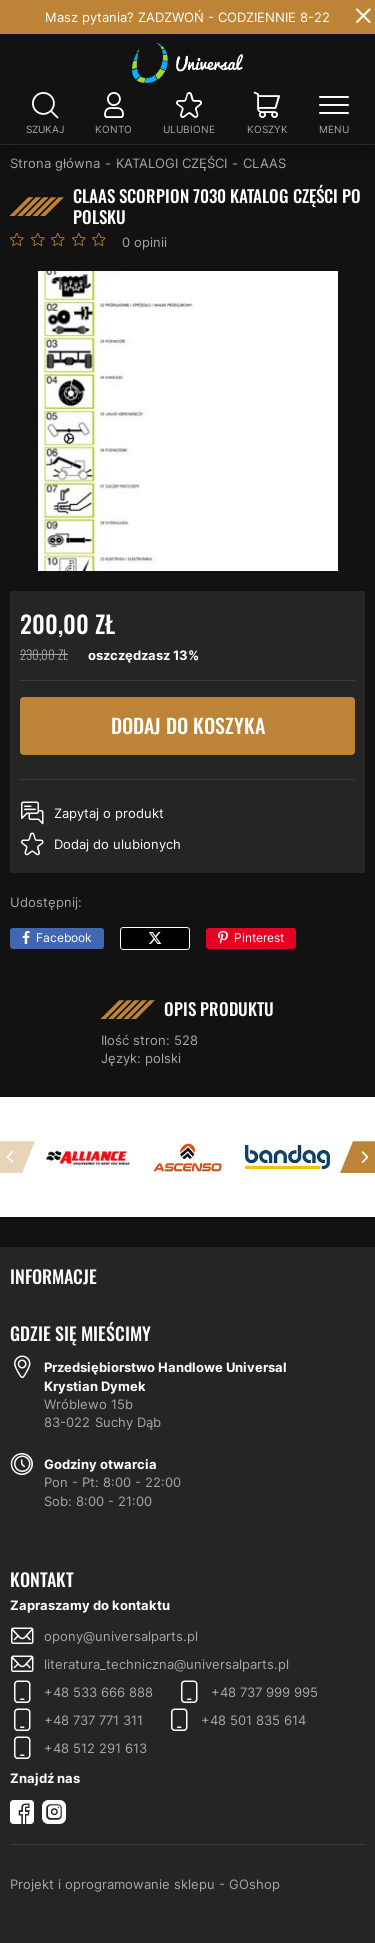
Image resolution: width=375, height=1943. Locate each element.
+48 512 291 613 (95, 1748)
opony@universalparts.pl (121, 1636)
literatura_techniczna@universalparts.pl (166, 1664)
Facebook (64, 937)
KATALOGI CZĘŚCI (171, 163)
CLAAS (264, 163)
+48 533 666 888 (98, 1692)
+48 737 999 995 (264, 1692)
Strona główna (55, 163)
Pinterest (259, 937)
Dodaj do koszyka (188, 726)
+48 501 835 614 (253, 1720)
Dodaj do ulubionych (117, 844)
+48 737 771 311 (93, 1720)
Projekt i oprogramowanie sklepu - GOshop (145, 1884)
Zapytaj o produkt (109, 813)
